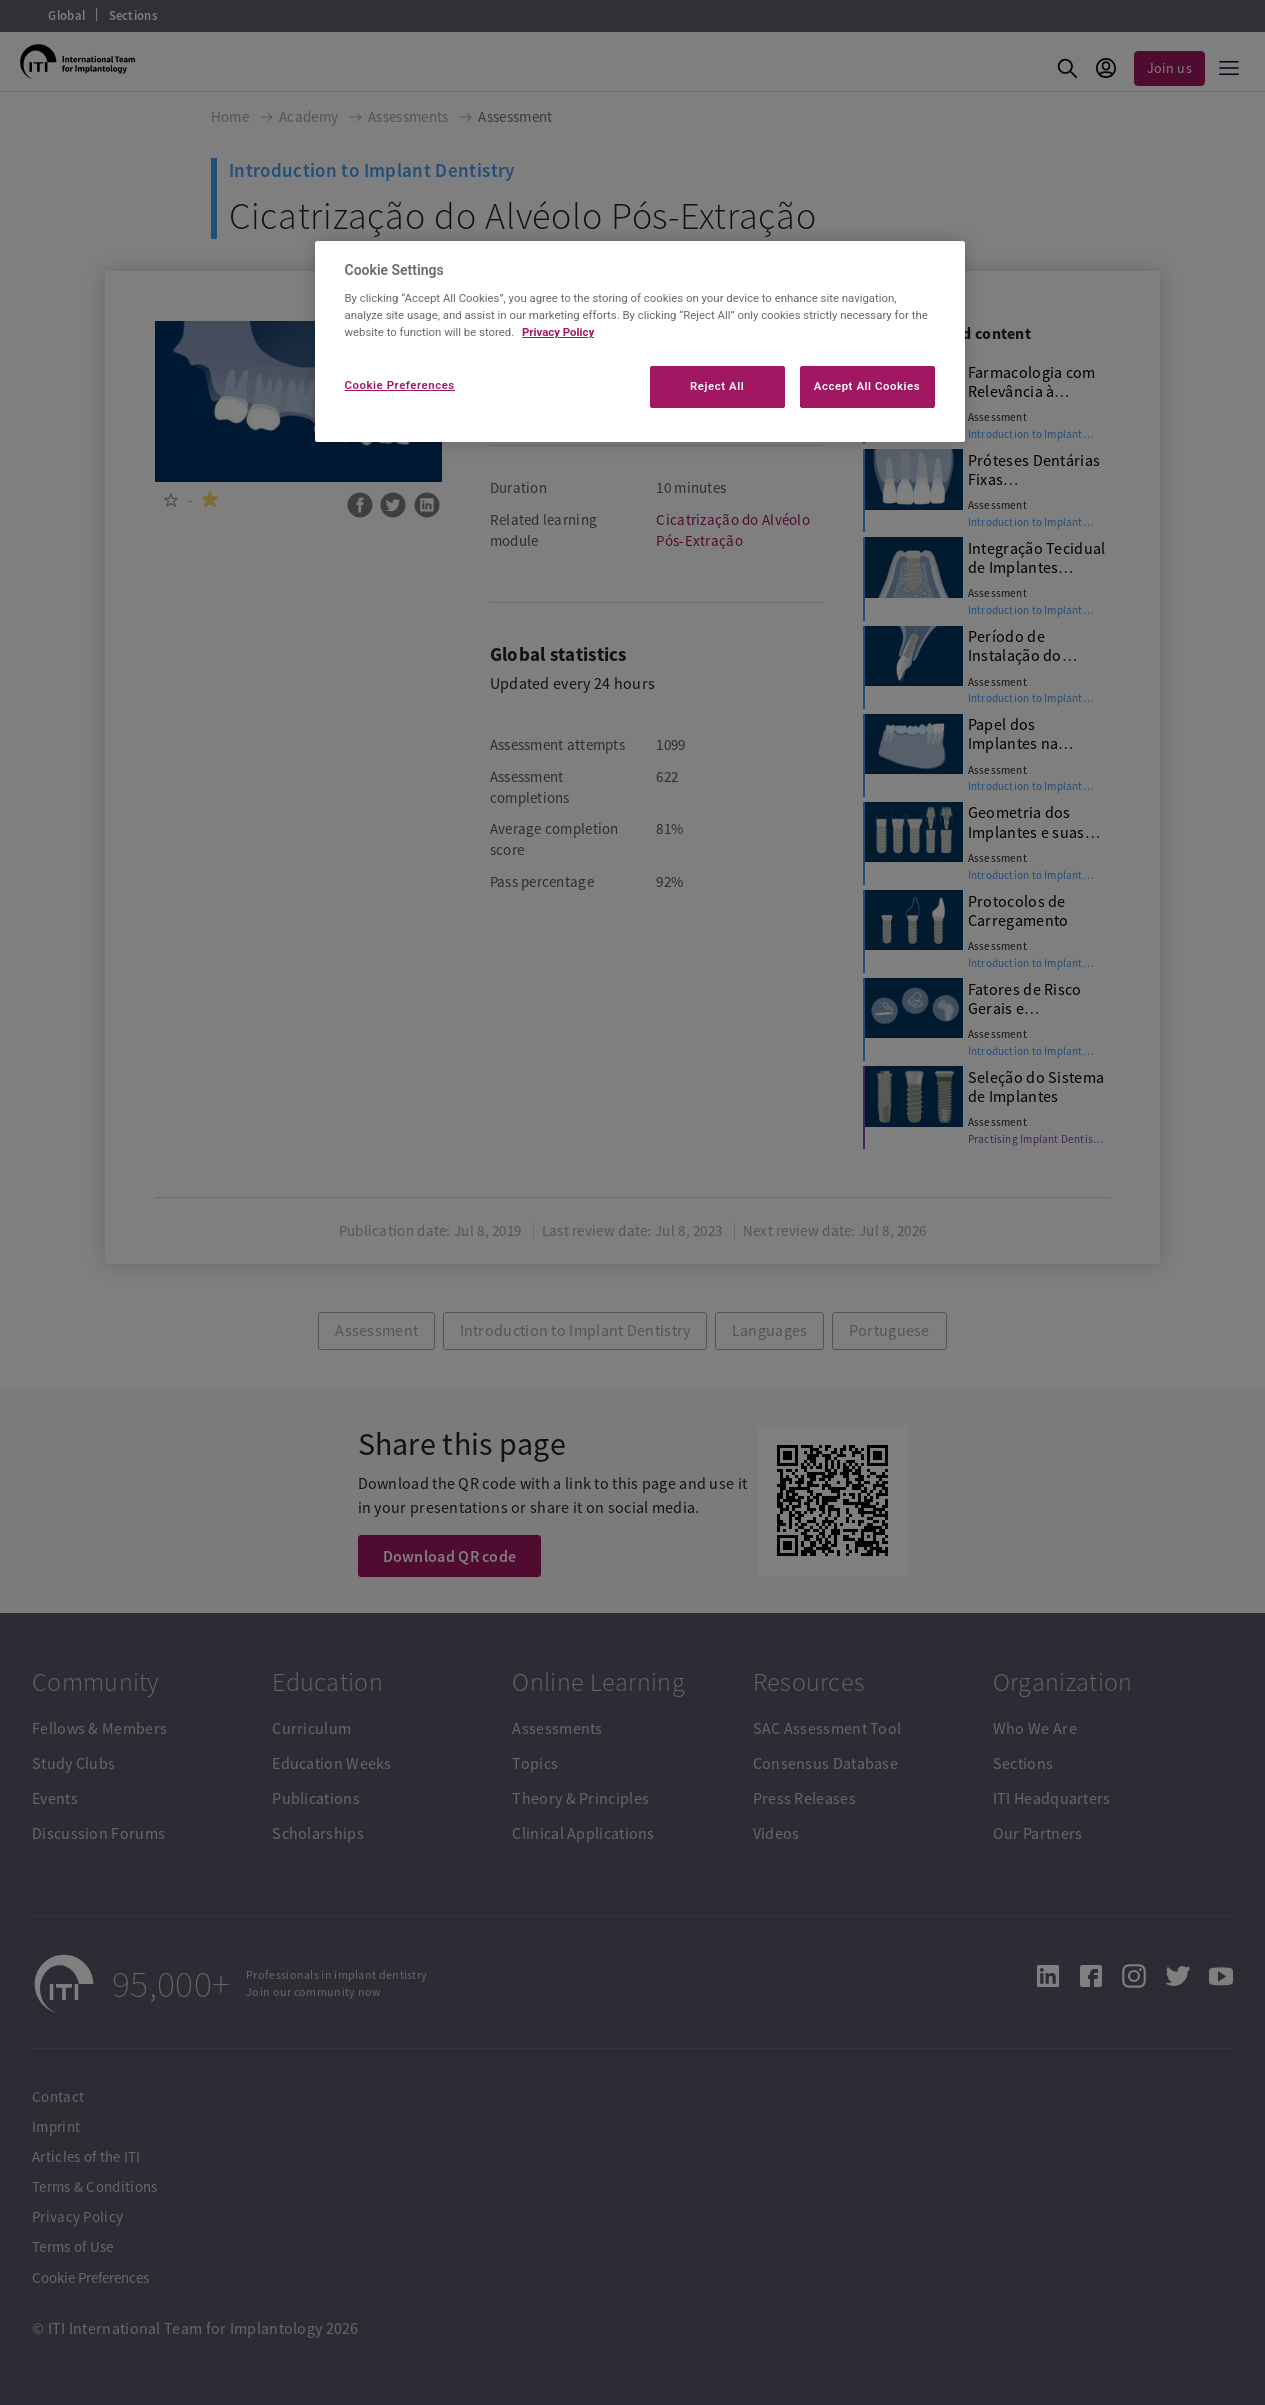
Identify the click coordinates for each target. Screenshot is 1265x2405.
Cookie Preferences (400, 385)
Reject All (717, 386)
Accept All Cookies (867, 386)
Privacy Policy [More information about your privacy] (558, 332)
